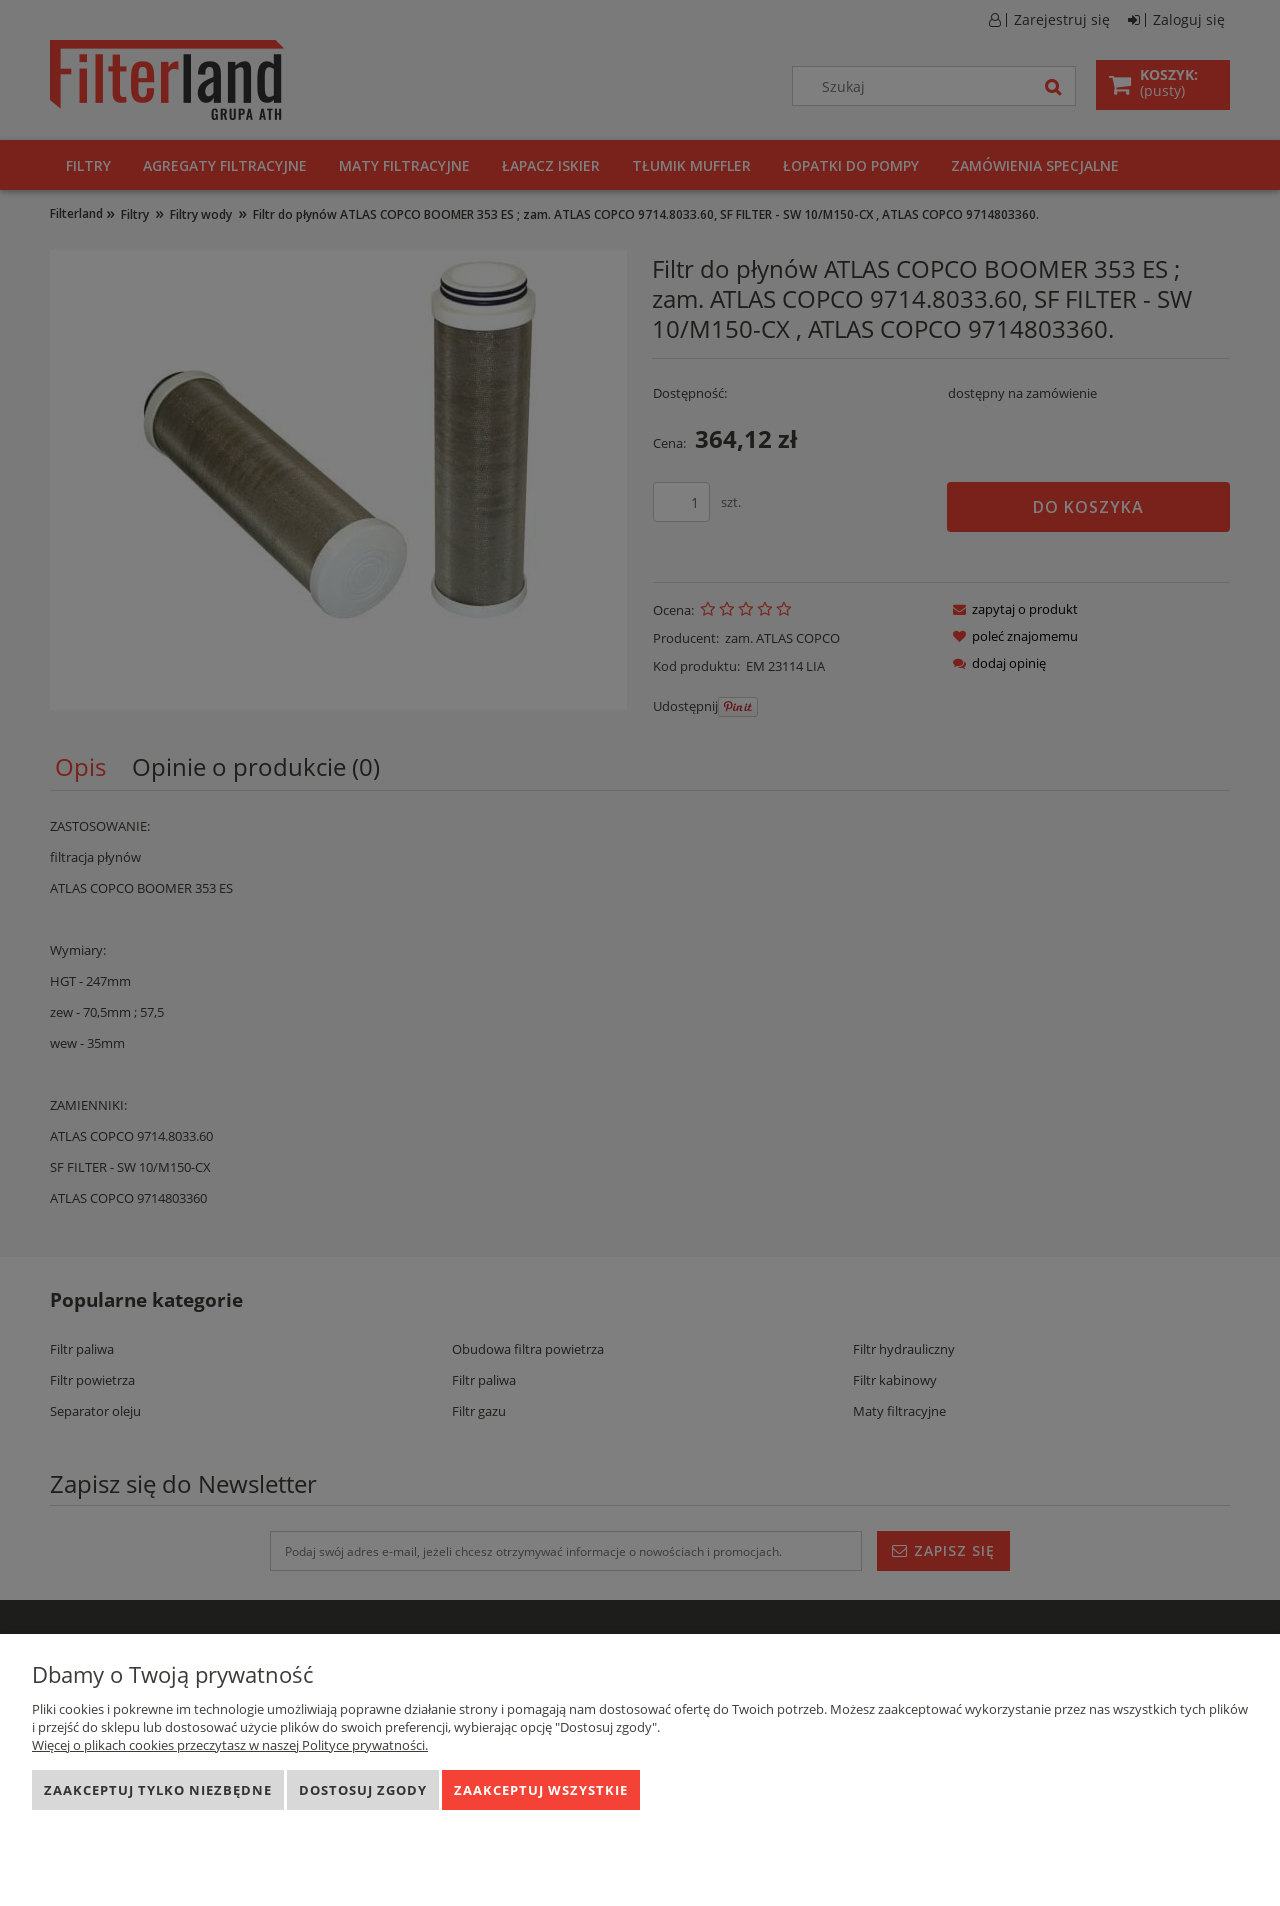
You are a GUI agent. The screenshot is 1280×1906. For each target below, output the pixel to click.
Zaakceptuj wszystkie (541, 1790)
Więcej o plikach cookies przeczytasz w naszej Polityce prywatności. (230, 1745)
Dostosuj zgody (363, 1790)
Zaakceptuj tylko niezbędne (158, 1790)
